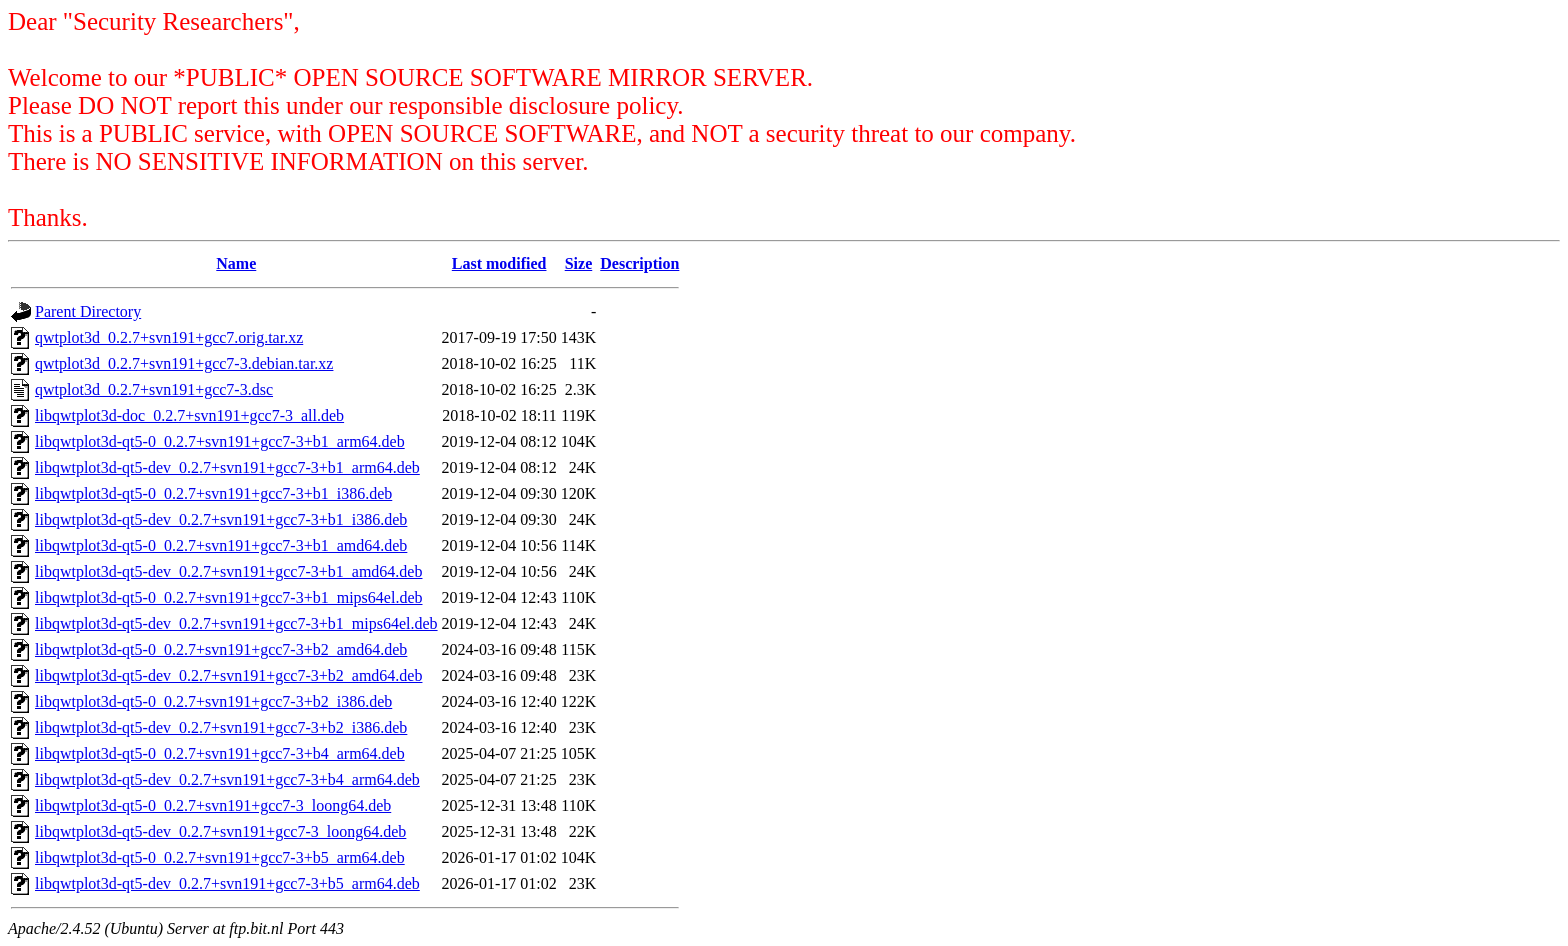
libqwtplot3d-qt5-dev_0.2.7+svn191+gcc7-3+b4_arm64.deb (227, 779)
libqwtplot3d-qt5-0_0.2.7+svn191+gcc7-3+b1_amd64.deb (221, 545)
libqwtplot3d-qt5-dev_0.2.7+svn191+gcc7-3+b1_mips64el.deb (236, 623)
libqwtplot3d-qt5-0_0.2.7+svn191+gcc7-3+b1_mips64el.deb (228, 597)
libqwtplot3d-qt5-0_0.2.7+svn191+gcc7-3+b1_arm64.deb (220, 441)
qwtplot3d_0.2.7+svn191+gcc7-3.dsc (154, 389)
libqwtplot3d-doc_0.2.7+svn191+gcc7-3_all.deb (189, 415)
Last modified (499, 263)
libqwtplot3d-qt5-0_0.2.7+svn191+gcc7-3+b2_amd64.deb (221, 649)
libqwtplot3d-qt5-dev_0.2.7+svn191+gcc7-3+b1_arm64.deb (227, 467)
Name (236, 263)
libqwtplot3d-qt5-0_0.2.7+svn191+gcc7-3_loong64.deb (213, 805)
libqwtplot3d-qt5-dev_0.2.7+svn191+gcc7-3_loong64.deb (220, 831)
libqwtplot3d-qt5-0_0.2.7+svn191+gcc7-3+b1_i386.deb (213, 493)
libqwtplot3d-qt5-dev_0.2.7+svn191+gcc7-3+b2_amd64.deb (228, 675)
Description (639, 263)
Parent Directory (88, 311)
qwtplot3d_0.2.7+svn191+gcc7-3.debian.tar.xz (184, 363)
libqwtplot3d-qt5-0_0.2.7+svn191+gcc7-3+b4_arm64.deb (220, 753)
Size (579, 263)
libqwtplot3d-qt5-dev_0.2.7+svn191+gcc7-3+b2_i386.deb (221, 727)
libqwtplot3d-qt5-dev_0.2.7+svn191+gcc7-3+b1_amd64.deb (228, 571)
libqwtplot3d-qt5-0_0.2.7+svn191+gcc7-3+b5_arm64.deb (220, 857)
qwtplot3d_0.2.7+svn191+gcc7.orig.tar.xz (169, 337)
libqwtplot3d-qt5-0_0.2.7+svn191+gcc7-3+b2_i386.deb (213, 701)
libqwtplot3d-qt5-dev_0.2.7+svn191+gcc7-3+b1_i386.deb (221, 519)
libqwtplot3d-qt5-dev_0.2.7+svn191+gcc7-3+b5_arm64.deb (227, 883)
